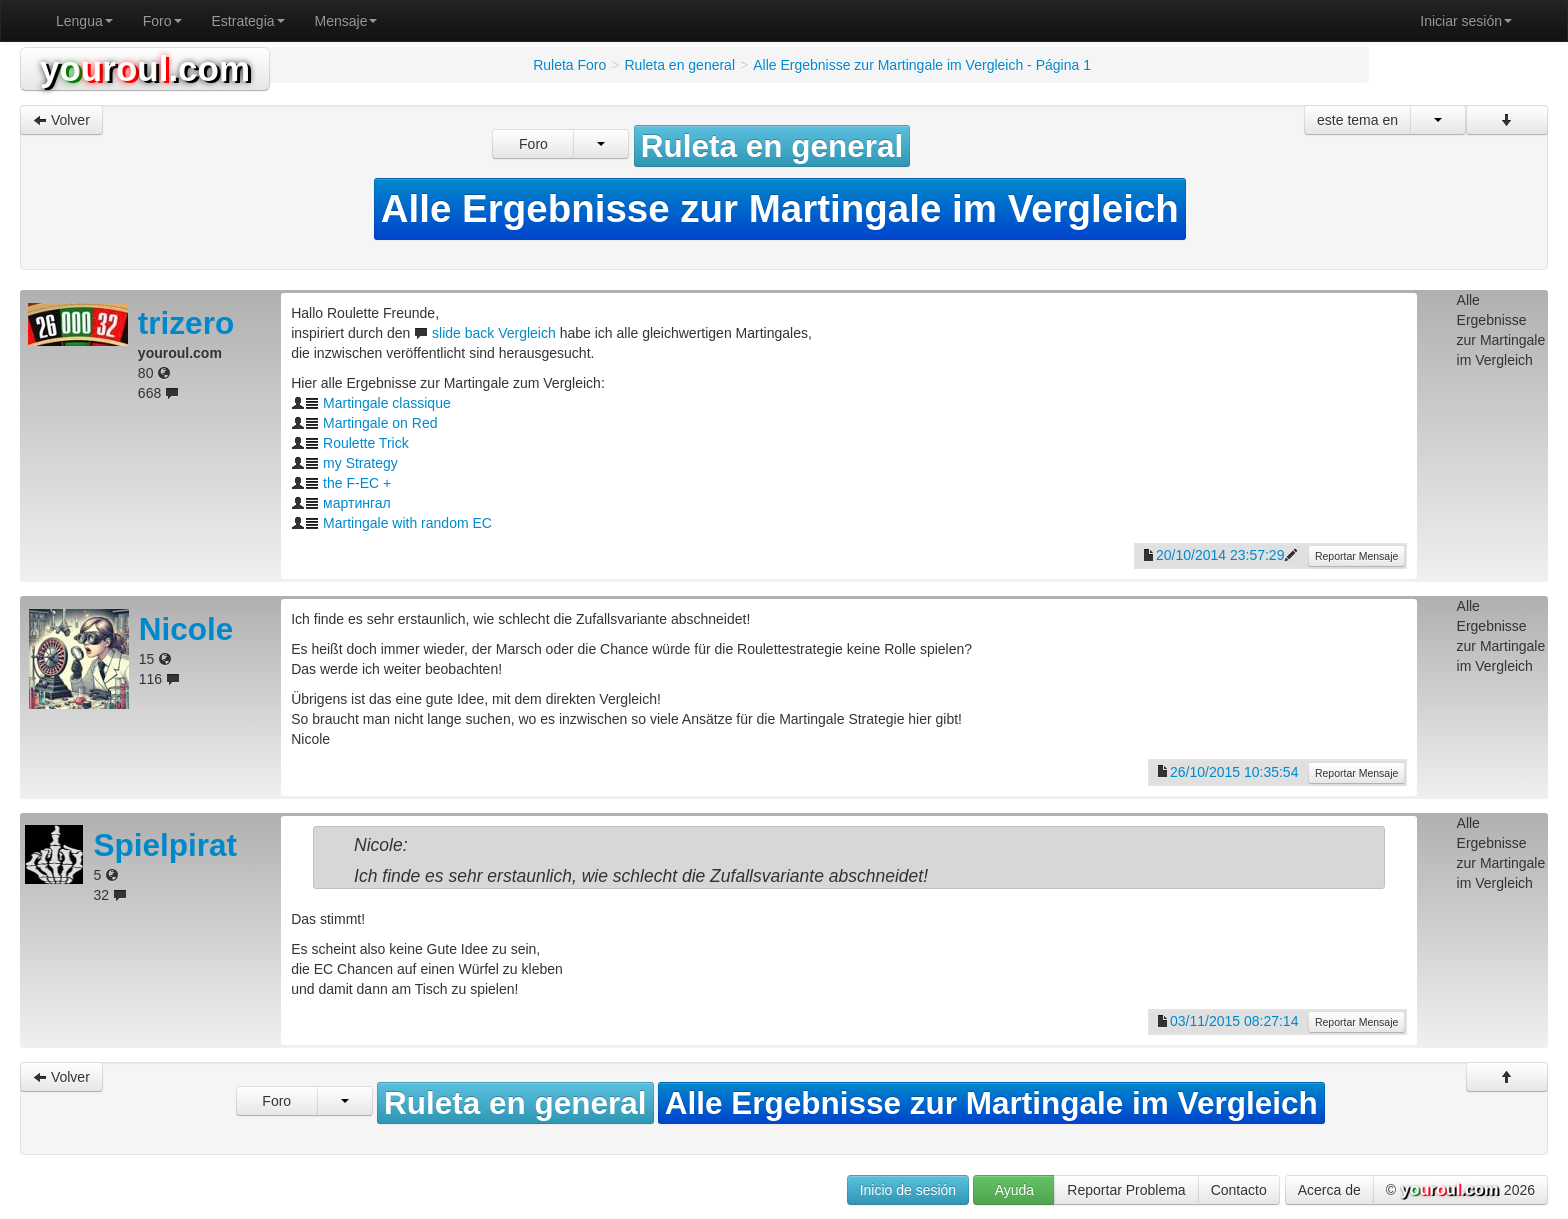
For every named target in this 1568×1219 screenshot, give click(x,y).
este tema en (1357, 120)
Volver (61, 120)
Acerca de (1329, 1190)
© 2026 (1460, 1191)
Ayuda (1014, 1190)
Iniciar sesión (1466, 21)
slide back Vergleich (494, 333)
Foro (162, 21)
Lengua (84, 21)
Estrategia (248, 21)
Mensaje (346, 21)
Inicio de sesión (908, 1190)
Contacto (1239, 1190)
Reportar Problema (1126, 1190)
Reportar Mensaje (1356, 556)
